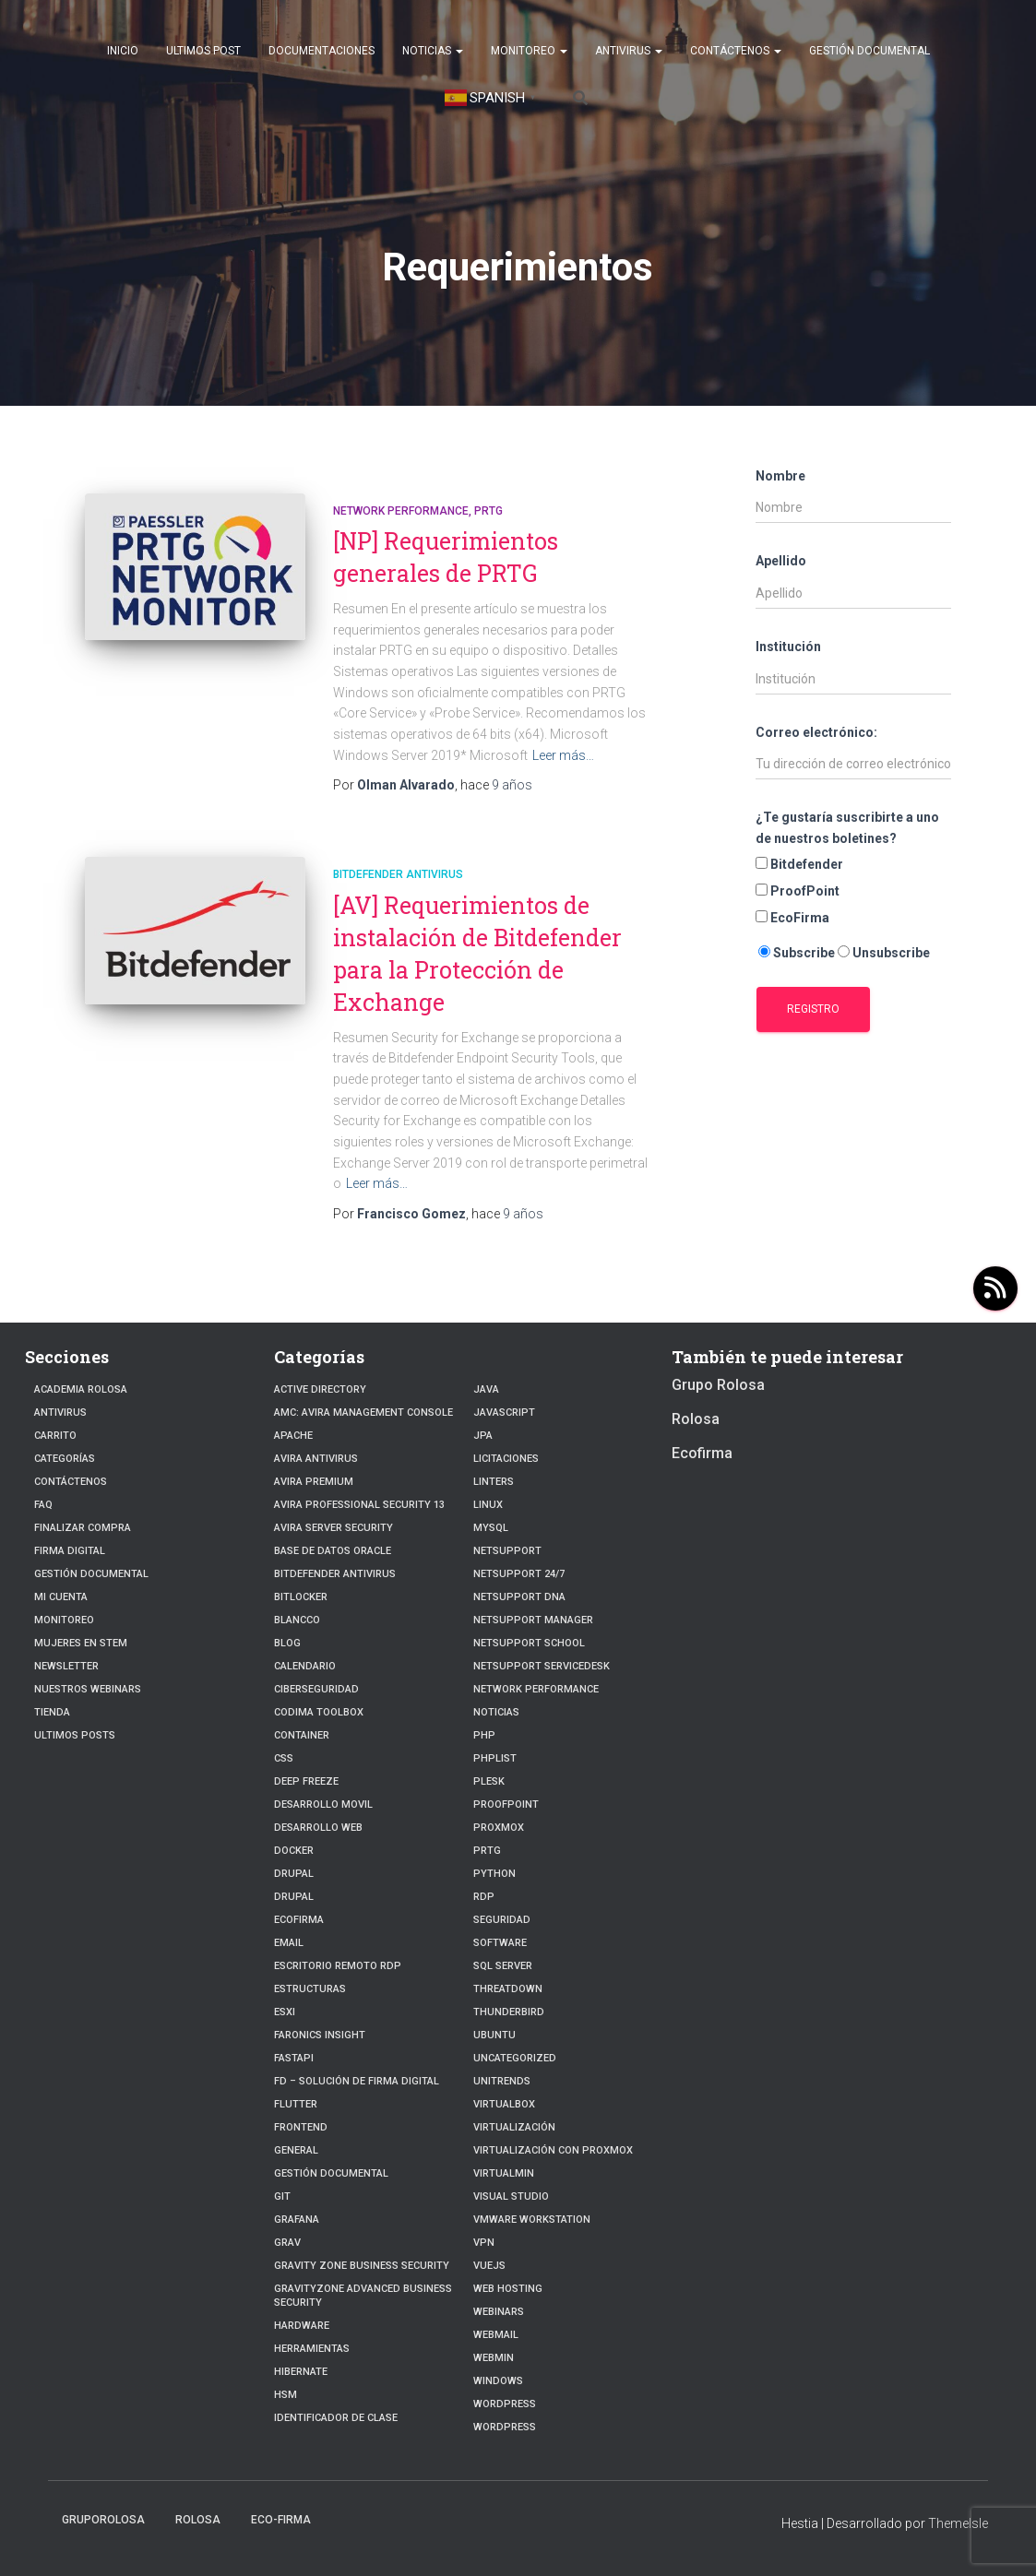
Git (282, 2196)
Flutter (295, 2104)
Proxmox (498, 1828)
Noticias (432, 50)
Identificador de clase (336, 2418)
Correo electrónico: (816, 732)
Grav (287, 2243)
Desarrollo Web (318, 1828)
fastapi (294, 2058)
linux (488, 1505)
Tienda (52, 1712)
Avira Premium (313, 1482)
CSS (283, 1758)
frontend (300, 2127)
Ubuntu (494, 2035)
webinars (498, 2312)
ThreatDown (507, 1989)
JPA (483, 1436)
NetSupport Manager (533, 1620)
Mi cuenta (61, 1597)
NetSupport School (529, 1643)
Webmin (493, 2358)
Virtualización (514, 2127)
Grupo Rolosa (718, 1385)
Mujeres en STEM (80, 1643)
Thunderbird (508, 2012)
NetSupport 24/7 (519, 1574)
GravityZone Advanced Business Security (363, 2296)
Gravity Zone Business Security (361, 2266)
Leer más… (563, 755)
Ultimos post (203, 50)
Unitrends (501, 2081)
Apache (293, 1436)
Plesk (489, 1781)
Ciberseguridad (316, 1689)
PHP (484, 1735)
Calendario (305, 1666)
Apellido (781, 560)
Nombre (780, 476)
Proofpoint (506, 1804)
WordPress (504, 2404)
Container (301, 1735)
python (494, 1874)
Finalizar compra (82, 1528)
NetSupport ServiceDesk (541, 1666)
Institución (788, 646)
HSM (285, 2395)
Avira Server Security (333, 1528)
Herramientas (312, 2349)
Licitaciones (506, 1459)
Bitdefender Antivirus (398, 874)
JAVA (486, 1389)
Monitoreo (529, 50)
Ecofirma (299, 1920)
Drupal (294, 1874)
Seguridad (501, 1920)
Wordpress (504, 2427)
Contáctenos (735, 50)
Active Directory (320, 1389)
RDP (483, 1897)
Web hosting (507, 2289)
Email (289, 1943)
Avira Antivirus (316, 1459)
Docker (294, 1851)
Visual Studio (511, 2196)
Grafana (296, 2220)
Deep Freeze (306, 1781)
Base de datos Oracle (332, 1551)
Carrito (55, 1436)
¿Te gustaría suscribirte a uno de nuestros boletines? (847, 828)
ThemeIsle (958, 2523)
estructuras (310, 1989)
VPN (483, 2243)
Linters (493, 1482)
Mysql (490, 1528)
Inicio (122, 50)
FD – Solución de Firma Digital (356, 2081)
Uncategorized (514, 2058)
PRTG (488, 511)
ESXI (284, 2012)
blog (287, 1643)
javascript (504, 1413)
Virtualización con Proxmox (553, 2150)
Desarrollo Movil (323, 1804)
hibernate (300, 2372)
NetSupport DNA (519, 1597)
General (296, 2150)
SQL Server (502, 1966)
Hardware (301, 2326)
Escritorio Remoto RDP (337, 1966)
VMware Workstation (531, 2220)
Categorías (64, 1459)
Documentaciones (321, 50)
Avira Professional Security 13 (359, 1505)
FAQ (43, 1505)
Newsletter (66, 1666)
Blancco (297, 1620)
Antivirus (628, 50)
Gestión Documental (869, 50)
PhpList (495, 1758)
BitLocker (300, 1597)
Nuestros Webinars (87, 1689)
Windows (498, 2381)
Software (500, 1943)
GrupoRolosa (103, 2519)
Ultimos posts (74, 1735)
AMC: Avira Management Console (363, 1413)
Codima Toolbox (318, 1712)
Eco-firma (281, 2519)
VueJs (489, 2266)
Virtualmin (503, 2173)
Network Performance (401, 511)
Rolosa (696, 1419)
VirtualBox (504, 2104)
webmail (495, 2335)
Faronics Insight (319, 2035)
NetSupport (507, 1551)
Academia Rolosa (80, 1389)
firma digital (69, 1551)
